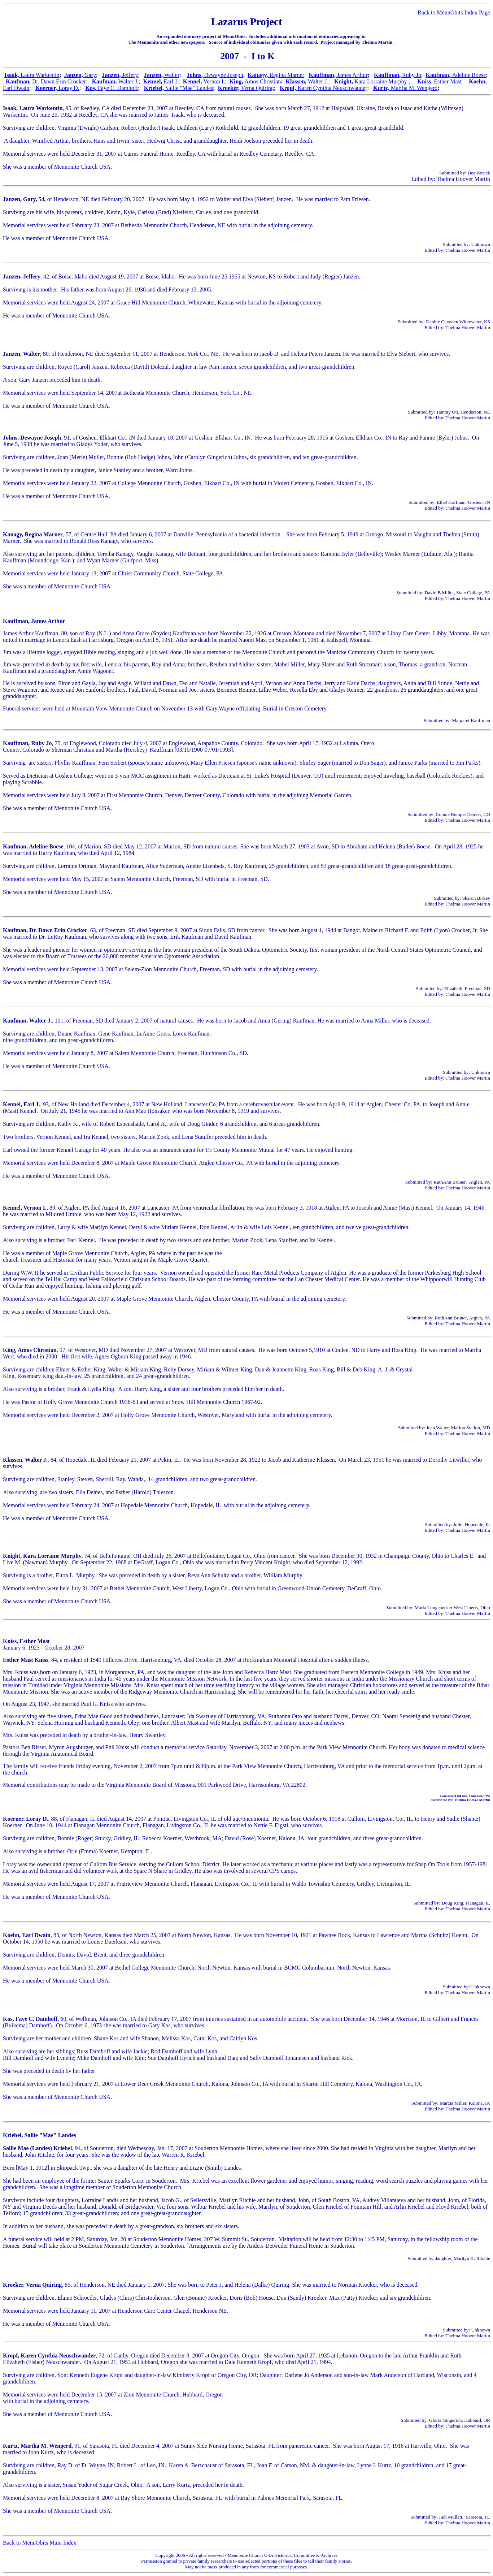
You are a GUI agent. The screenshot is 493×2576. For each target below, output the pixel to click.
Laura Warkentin (40, 75)
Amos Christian (262, 81)
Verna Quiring (257, 88)
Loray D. (68, 88)
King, (237, 81)
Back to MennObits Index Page (454, 12)
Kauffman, (323, 75)
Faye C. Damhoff (118, 88)
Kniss (439, 81)
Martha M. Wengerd (414, 88)
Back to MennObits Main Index (40, 2543)
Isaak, (12, 75)
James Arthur (352, 75)
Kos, (91, 88)
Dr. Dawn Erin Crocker (59, 81)
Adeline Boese (469, 75)
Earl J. (170, 81)
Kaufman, (439, 75)
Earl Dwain (16, 88)
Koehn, (478, 81)
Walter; (172, 75)
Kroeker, (229, 88)
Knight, (344, 81)
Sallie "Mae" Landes (189, 88)
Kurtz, (382, 88)
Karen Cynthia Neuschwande (332, 88)
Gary (90, 75)
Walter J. (128, 81)
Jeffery (129, 75)
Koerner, (46, 88)
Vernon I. (214, 81)
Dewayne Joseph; (224, 75)
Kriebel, (155, 88)
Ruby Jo (411, 75)
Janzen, (74, 75)
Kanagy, (258, 75)
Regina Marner (287, 75)
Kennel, (153, 81)
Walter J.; (319, 81)
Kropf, (288, 88)
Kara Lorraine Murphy (381, 81)
